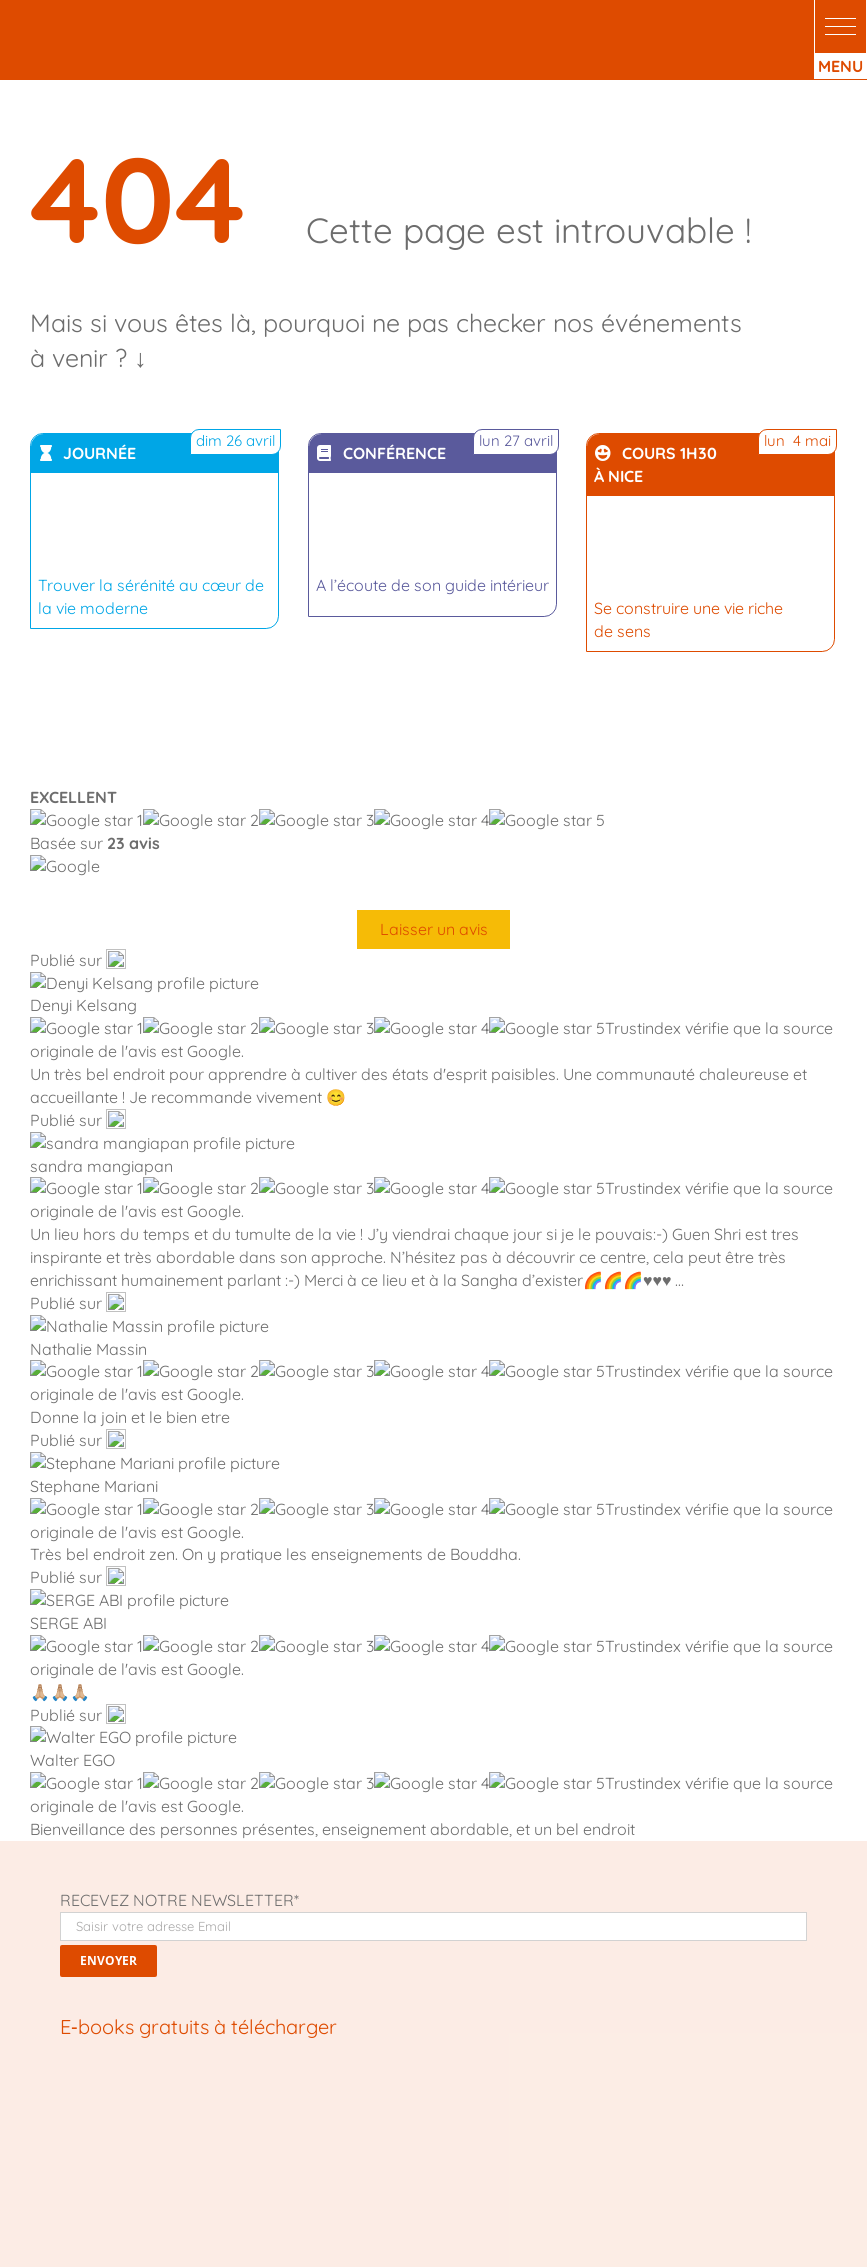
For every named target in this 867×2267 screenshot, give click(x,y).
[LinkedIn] (145, 1850)
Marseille (540, 2095)
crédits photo (517, 2200)
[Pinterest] (212, 1850)
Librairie (54, 2016)
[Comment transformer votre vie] (185, 1016)
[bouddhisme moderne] (235, 1283)
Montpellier (468, 2095)
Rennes (95, 2095)
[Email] (246, 1850)
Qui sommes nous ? (89, 1995)
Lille (49, 2095)
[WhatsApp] (178, 1850)
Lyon (344, 2095)
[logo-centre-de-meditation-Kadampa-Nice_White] (121, 18)
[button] (840, 26)
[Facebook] (77, 1850)
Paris (145, 2095)
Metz (186, 2095)
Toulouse (397, 2095)
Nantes (296, 2095)
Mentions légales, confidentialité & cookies (434, 2244)
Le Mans (237, 2095)
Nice (592, 2095)
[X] (111, 1850)
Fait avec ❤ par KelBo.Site (388, 2200)
